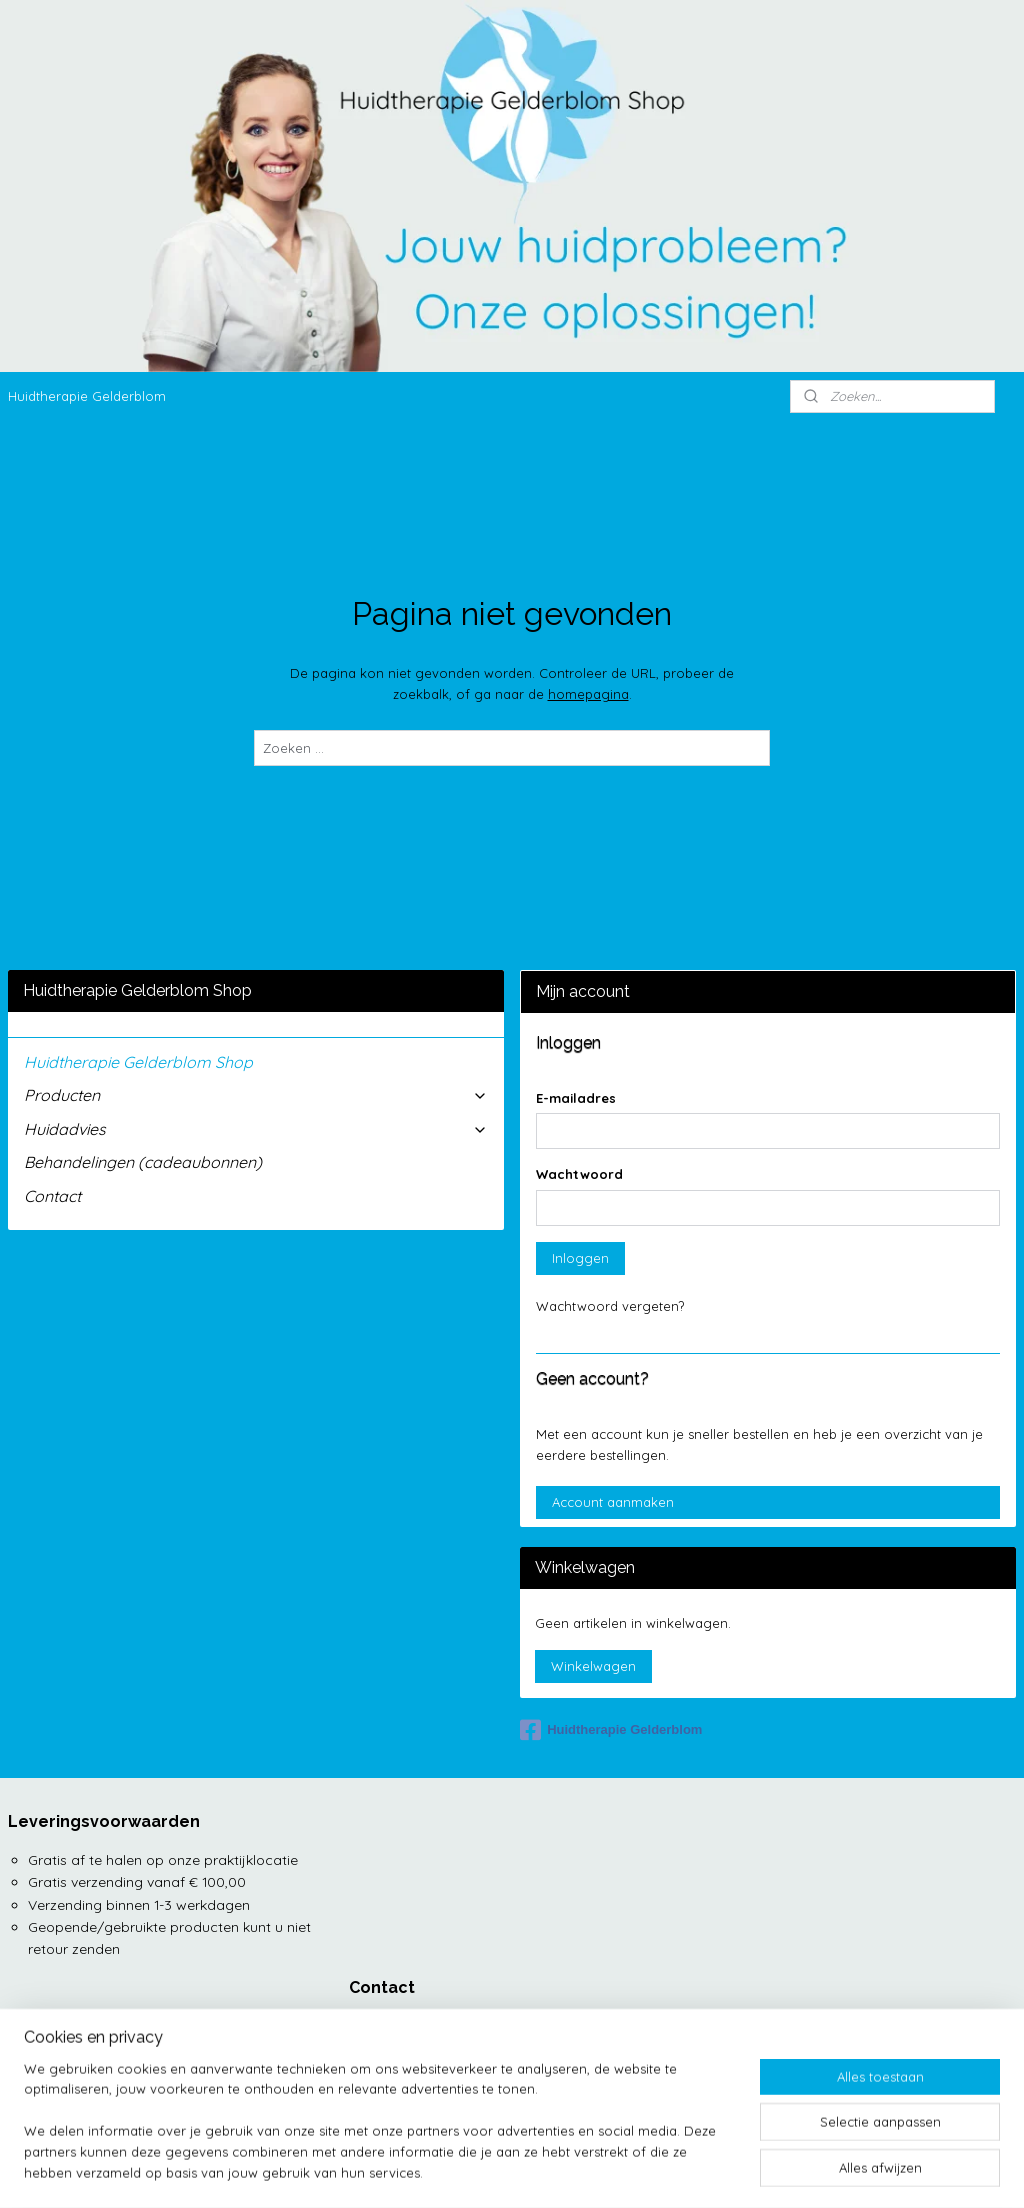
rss (525, 2171)
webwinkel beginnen (595, 2171)
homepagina (588, 694)
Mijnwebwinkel (762, 2171)
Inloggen (580, 1258)
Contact (52, 1196)
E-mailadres (576, 1098)
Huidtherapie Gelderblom (87, 396)
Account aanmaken (613, 1502)
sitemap (487, 2171)
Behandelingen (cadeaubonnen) (143, 1162)
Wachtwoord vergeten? (610, 1306)
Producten (256, 1095)
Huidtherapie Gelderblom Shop (138, 1062)
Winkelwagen (593, 1666)
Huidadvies (256, 1129)
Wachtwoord (579, 1174)
